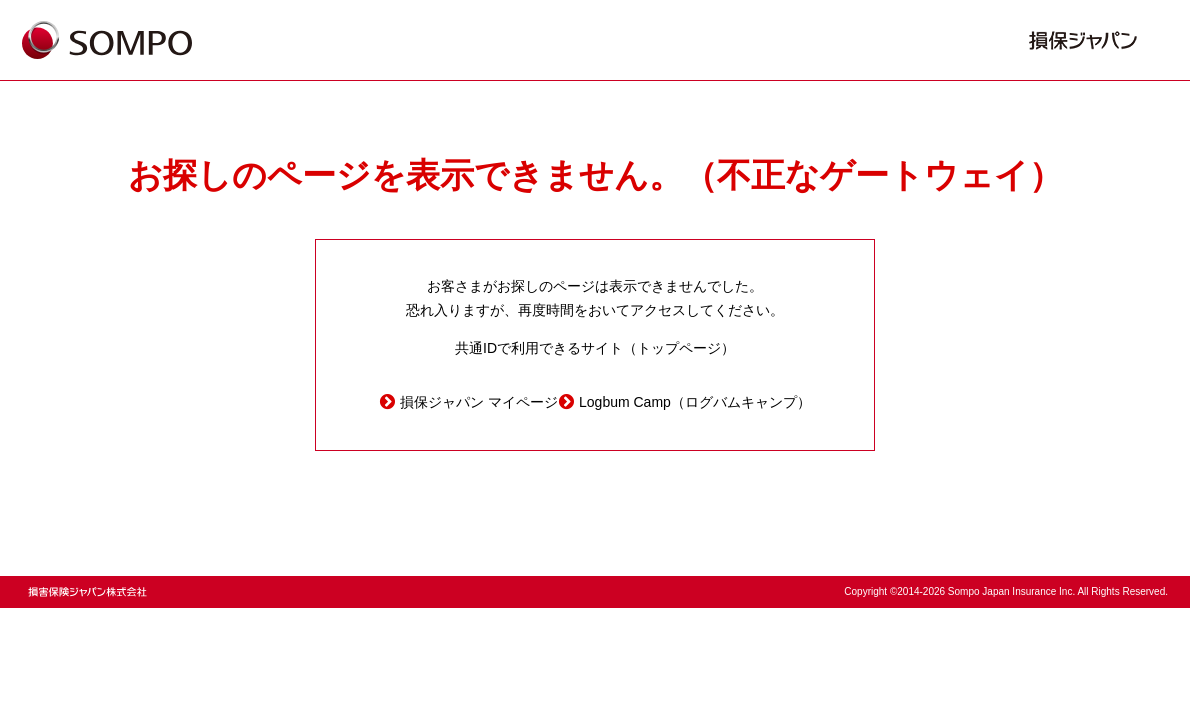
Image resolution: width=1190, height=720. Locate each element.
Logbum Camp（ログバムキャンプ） (695, 402)
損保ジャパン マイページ (479, 402)
